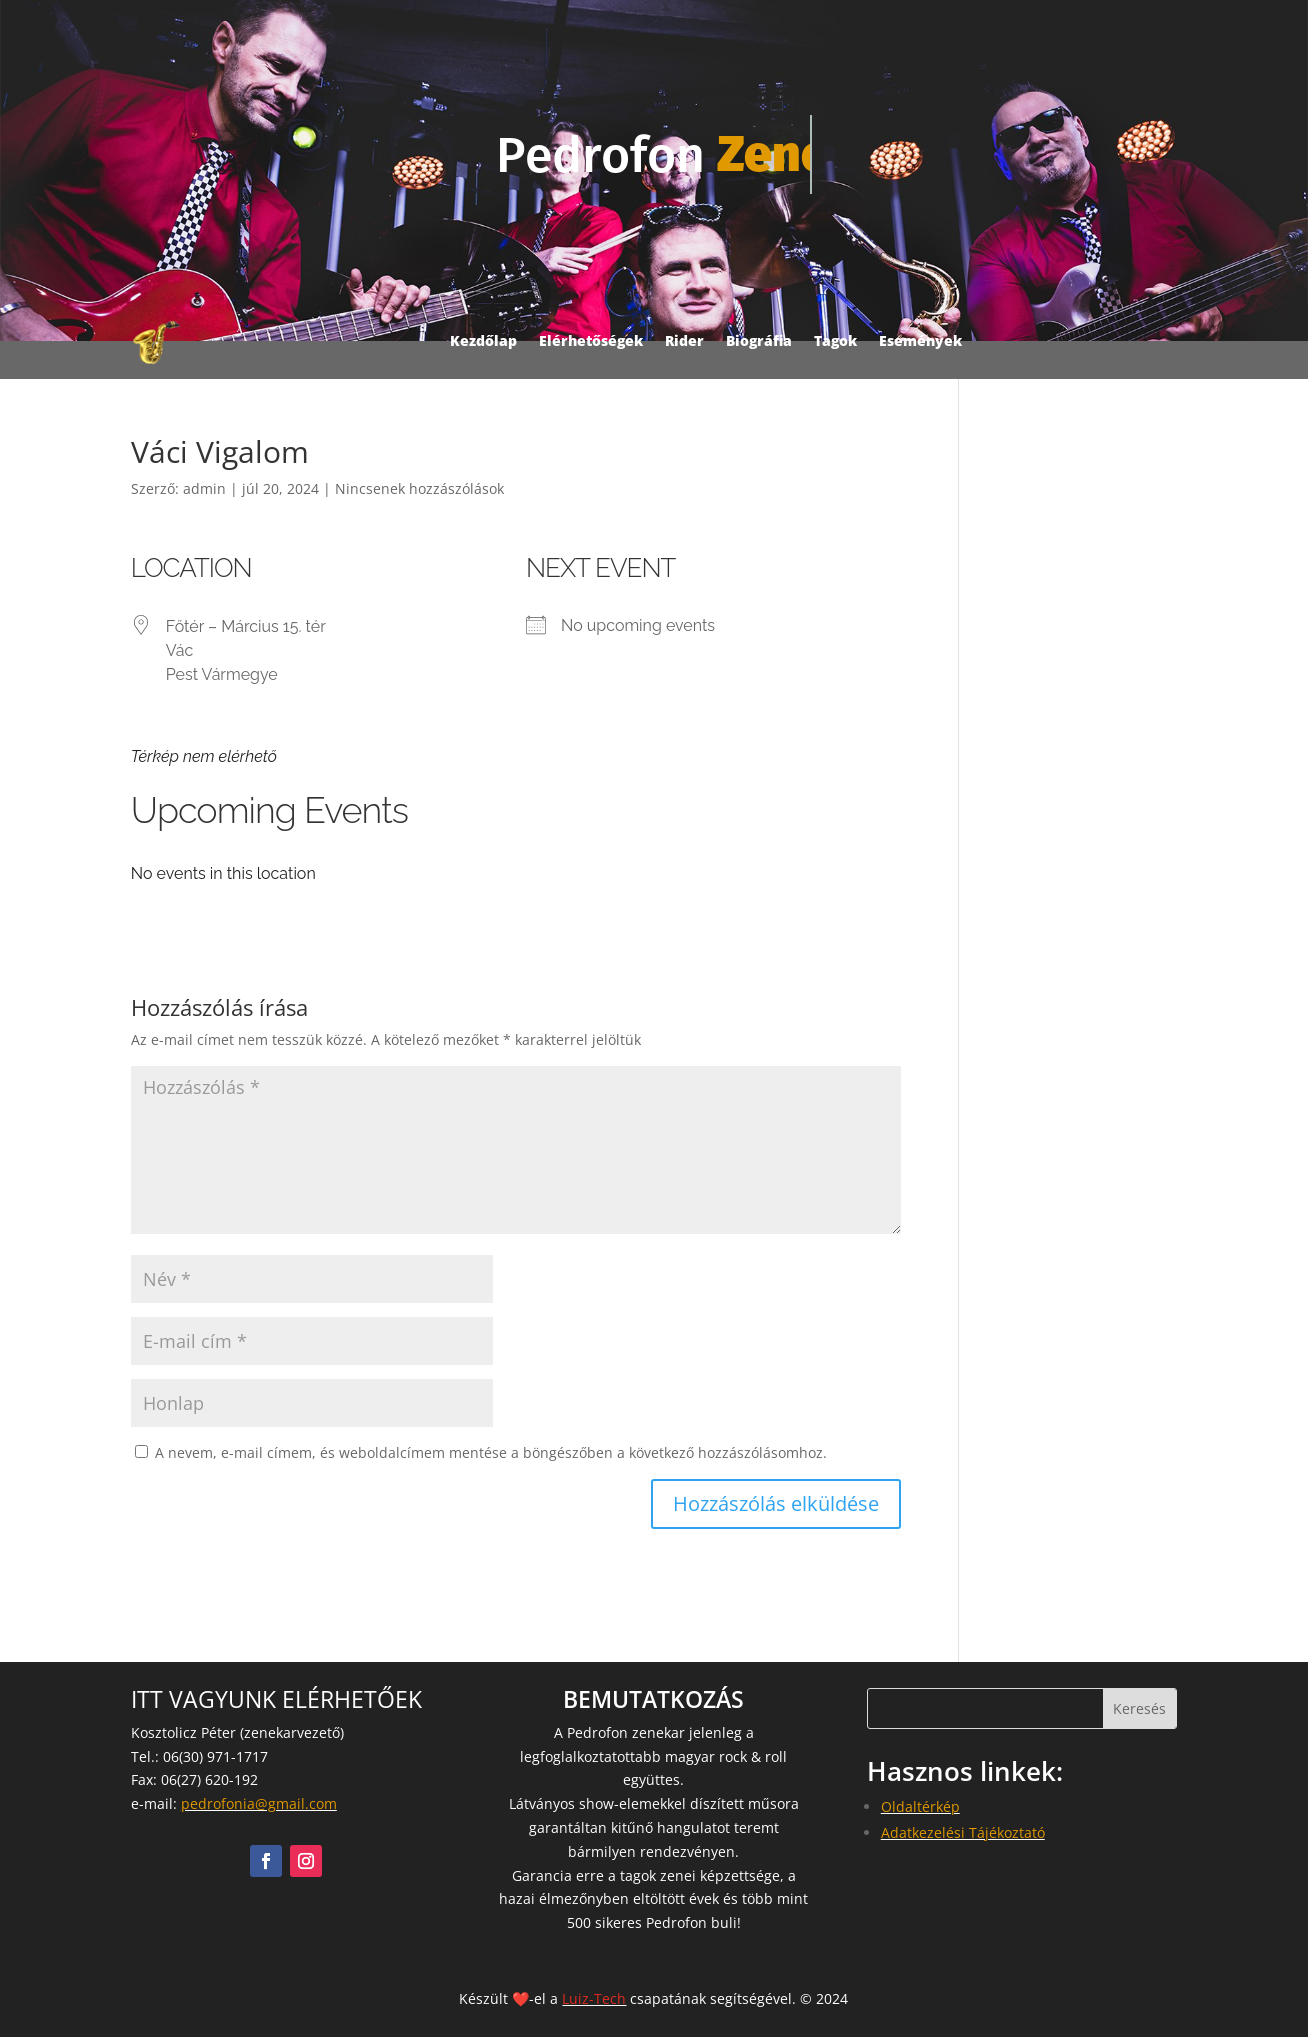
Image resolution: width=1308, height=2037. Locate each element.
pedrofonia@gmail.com (259, 1803)
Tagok (835, 340)
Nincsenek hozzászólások (419, 488)
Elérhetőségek (591, 340)
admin (204, 488)
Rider (684, 340)
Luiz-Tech (594, 1998)
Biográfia (759, 340)
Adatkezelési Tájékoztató (963, 1832)
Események (920, 340)
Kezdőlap (483, 340)
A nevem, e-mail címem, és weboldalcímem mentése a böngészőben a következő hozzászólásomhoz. (491, 1452)
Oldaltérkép (920, 1806)
